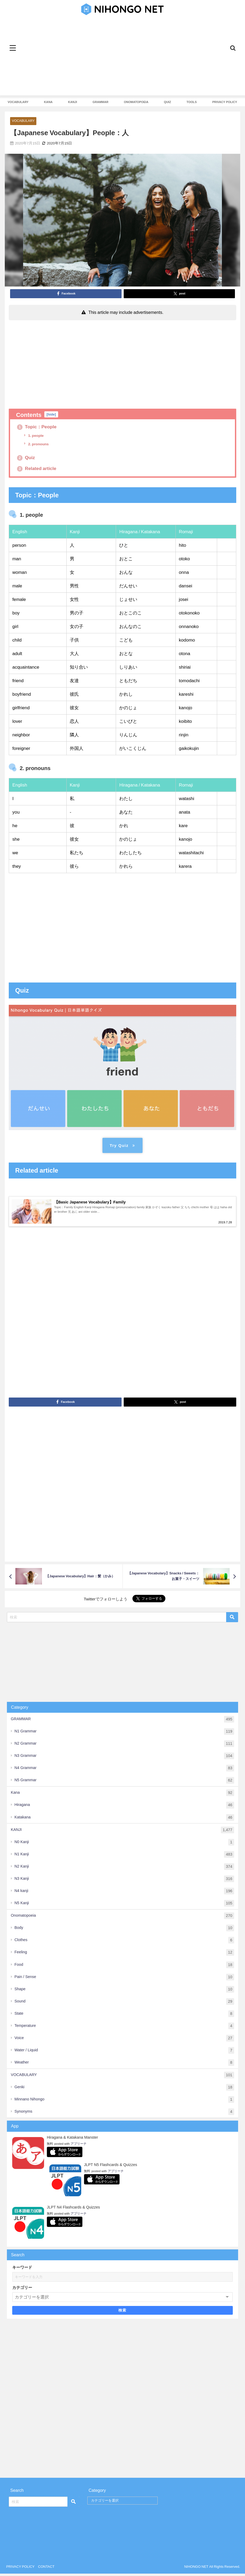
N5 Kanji (124, 1905)
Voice (124, 2040)
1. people (36, 436)
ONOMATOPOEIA (136, 102)
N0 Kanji (124, 1844)
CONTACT (46, 2569)
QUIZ (167, 102)
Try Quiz (122, 1146)
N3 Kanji (124, 1881)
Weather (124, 2065)
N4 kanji (124, 1893)
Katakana (124, 1820)
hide (51, 414)
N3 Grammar (124, 1758)
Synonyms (124, 2114)
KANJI (72, 102)
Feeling (124, 1955)
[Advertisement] (122, 58)
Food (124, 1967)
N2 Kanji (124, 1869)
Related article (37, 469)
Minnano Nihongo (124, 2102)
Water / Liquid (124, 2052)
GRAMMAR (101, 102)
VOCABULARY (18, 102)
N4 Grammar (124, 1770)
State (124, 2016)
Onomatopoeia (122, 1918)
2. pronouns (38, 444)
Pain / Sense (124, 1979)
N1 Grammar (124, 1734)
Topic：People (37, 427)
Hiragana (124, 1807)
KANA (48, 102)
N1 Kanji (124, 1856)
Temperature (124, 2028)
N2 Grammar (124, 1746)
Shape (124, 1991)
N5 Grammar (124, 1783)
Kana (122, 1795)
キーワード (22, 2270)
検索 (122, 2313)
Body (124, 1930)
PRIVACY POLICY (224, 102)
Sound (124, 2004)
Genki (124, 2090)
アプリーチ (79, 2146)
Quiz (26, 458)
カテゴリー (22, 2290)
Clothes (124, 1943)
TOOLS (192, 102)
